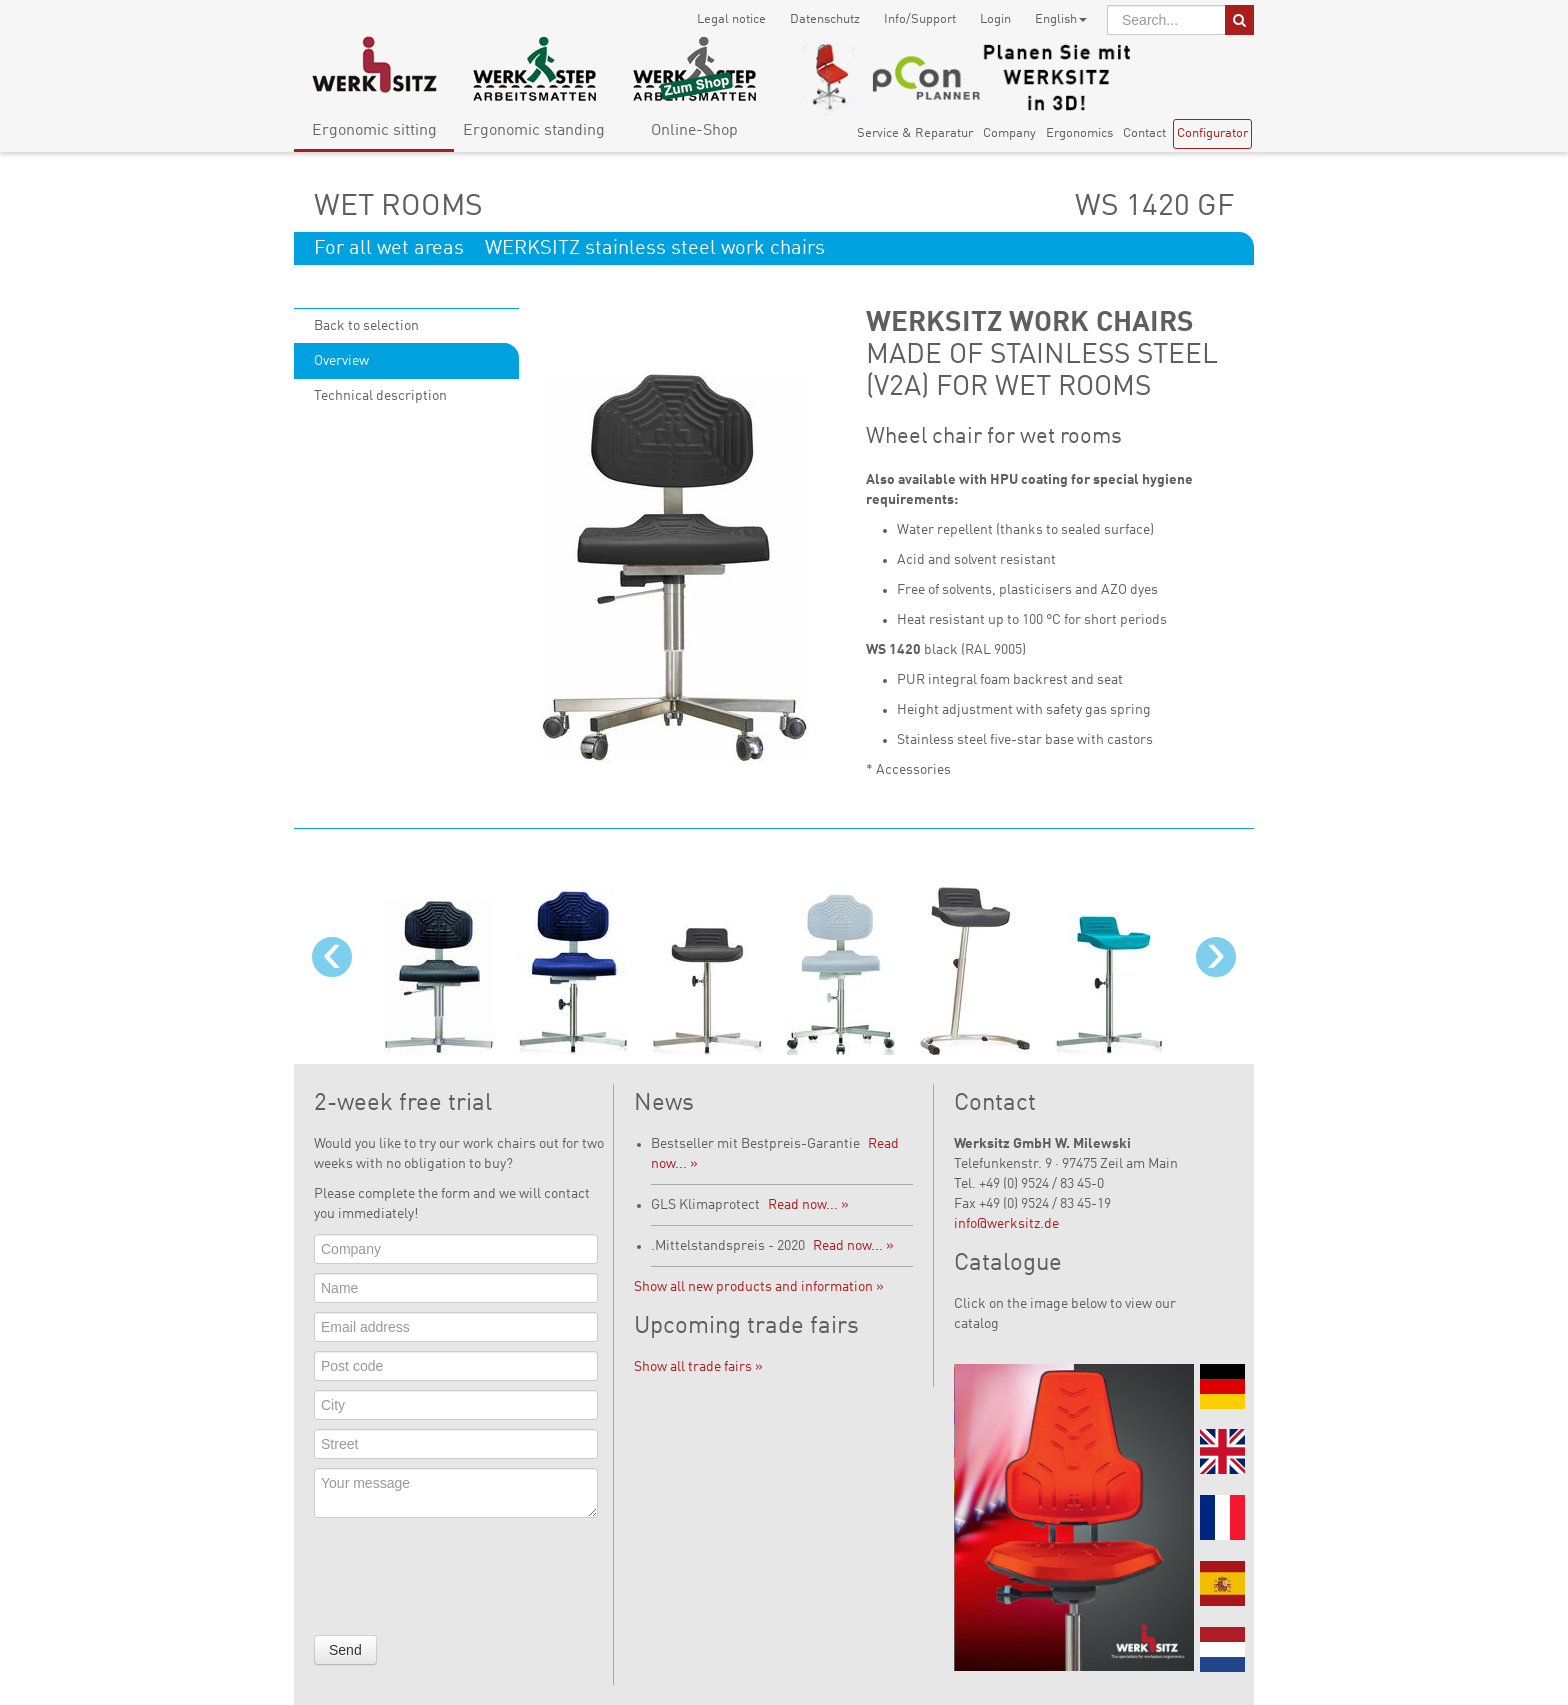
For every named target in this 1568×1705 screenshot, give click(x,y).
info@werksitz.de (1006, 1224)
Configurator (1212, 133)
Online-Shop (694, 131)
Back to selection (366, 326)
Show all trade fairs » (698, 1367)
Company (1009, 133)
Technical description (380, 396)
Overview (341, 361)
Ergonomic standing (534, 131)
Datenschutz (825, 19)
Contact (1144, 133)
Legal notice (731, 19)
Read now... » (808, 1205)
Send (345, 1650)
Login (995, 19)
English (1061, 19)
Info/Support (920, 19)
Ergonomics (1079, 133)
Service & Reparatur (915, 133)
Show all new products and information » (759, 1287)
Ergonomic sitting (374, 131)
